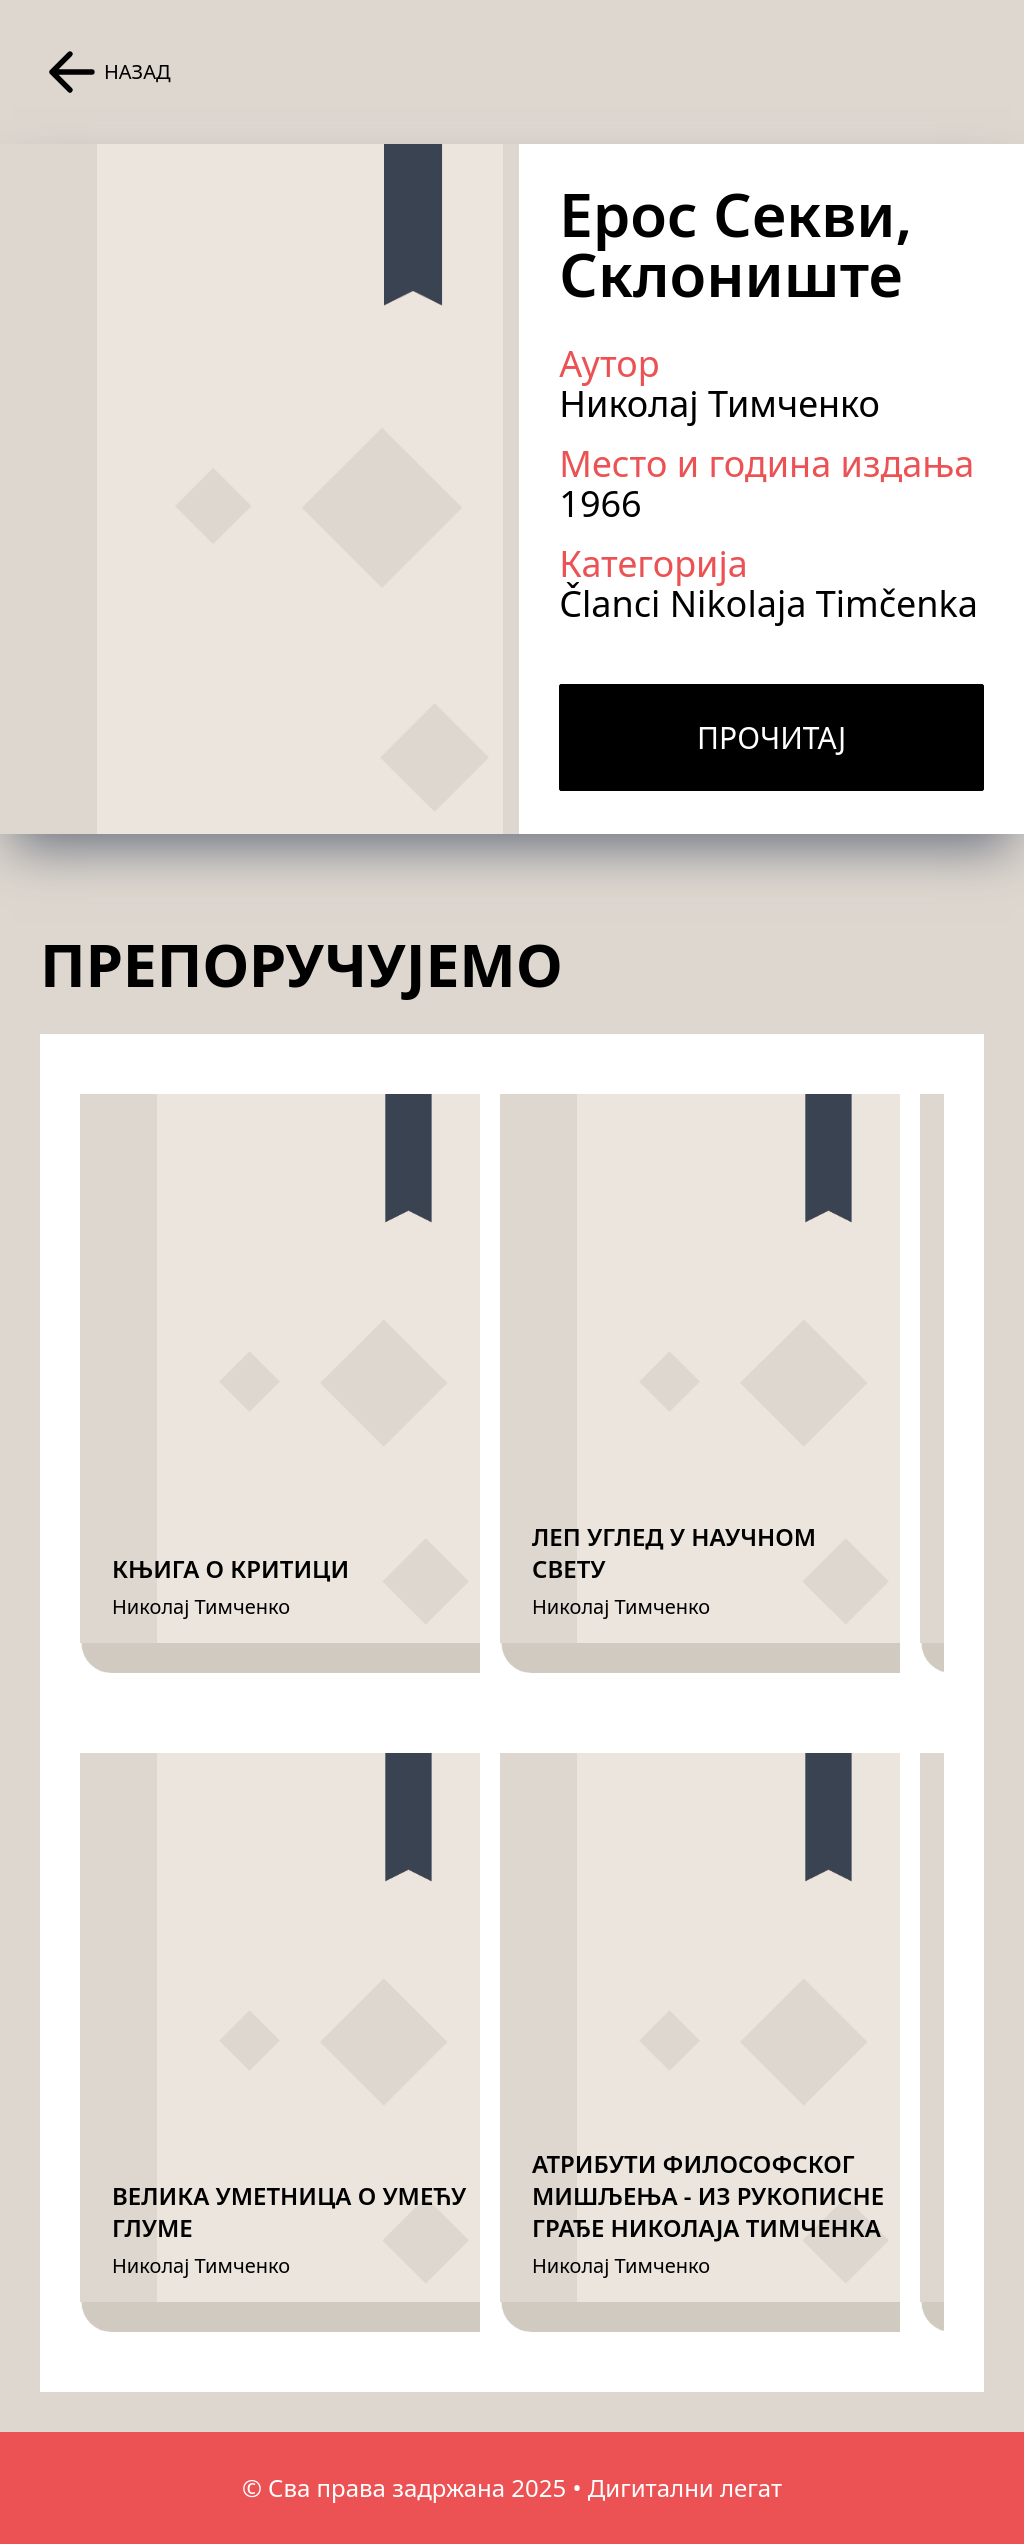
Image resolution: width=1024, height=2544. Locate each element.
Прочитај (771, 737)
